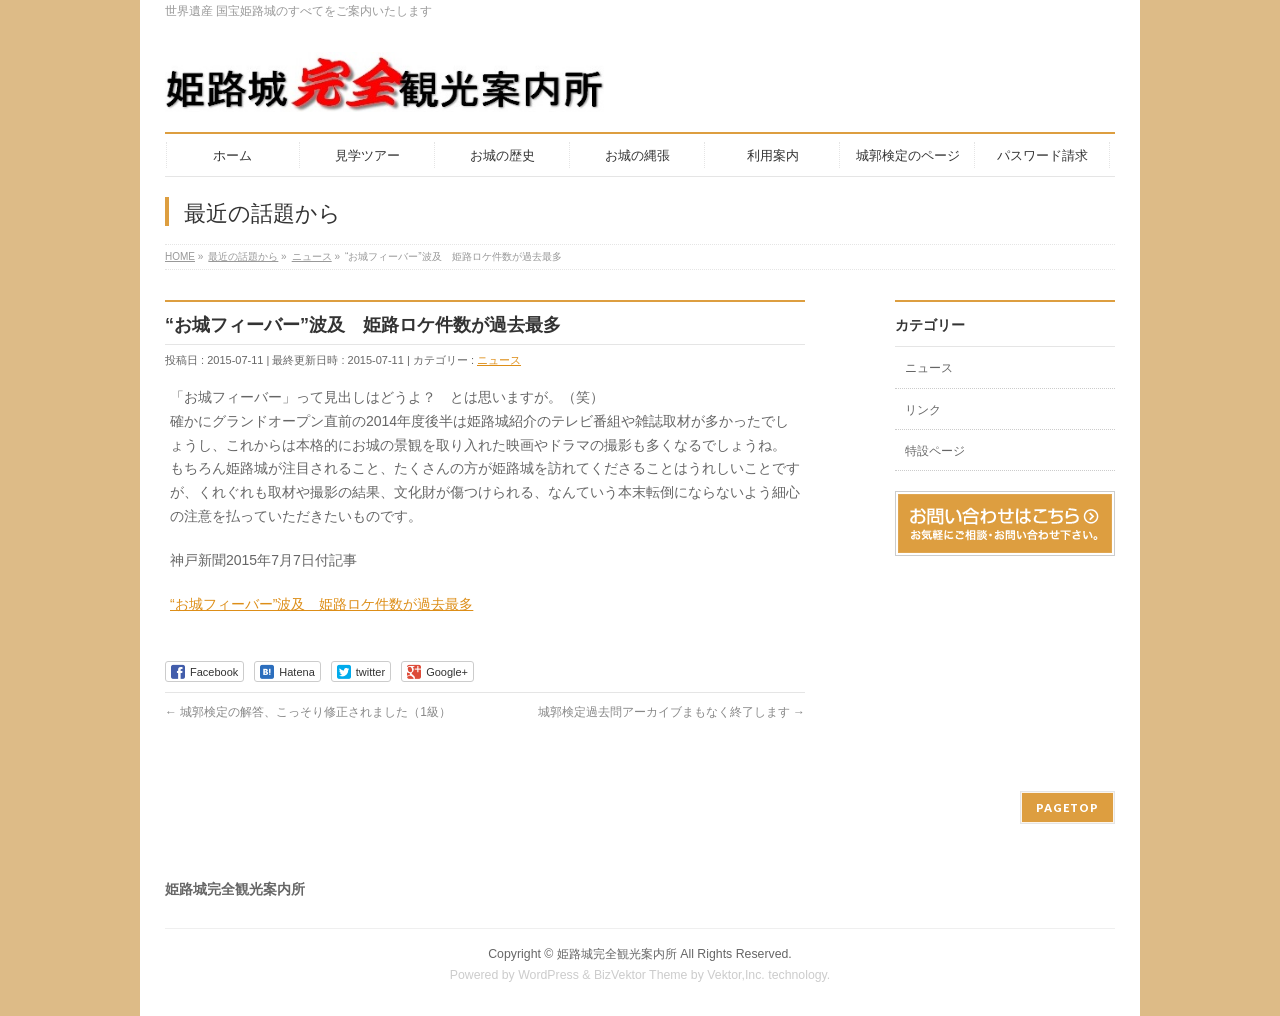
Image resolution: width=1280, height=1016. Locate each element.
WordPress (548, 975)
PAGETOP (1067, 807)
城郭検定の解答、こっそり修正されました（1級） (308, 712)
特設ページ (935, 451)
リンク (923, 410)
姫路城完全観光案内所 (617, 954)
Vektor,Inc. (736, 975)
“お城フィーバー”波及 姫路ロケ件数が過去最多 (321, 604)
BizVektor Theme (641, 975)
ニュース (499, 360)
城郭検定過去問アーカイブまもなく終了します (671, 712)
